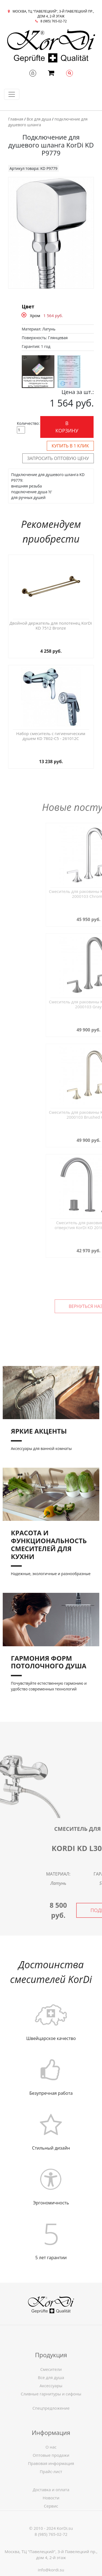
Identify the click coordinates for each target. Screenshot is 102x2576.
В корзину (66, 427)
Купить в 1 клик (70, 446)
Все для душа (39, 119)
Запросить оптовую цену (58, 458)
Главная (15, 119)
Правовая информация (51, 2503)
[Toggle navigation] (11, 94)
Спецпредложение (51, 2424)
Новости (51, 2525)
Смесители (51, 2409)
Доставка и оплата (51, 2517)
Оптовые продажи (51, 2494)
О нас (51, 2486)
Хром (35, 315)
